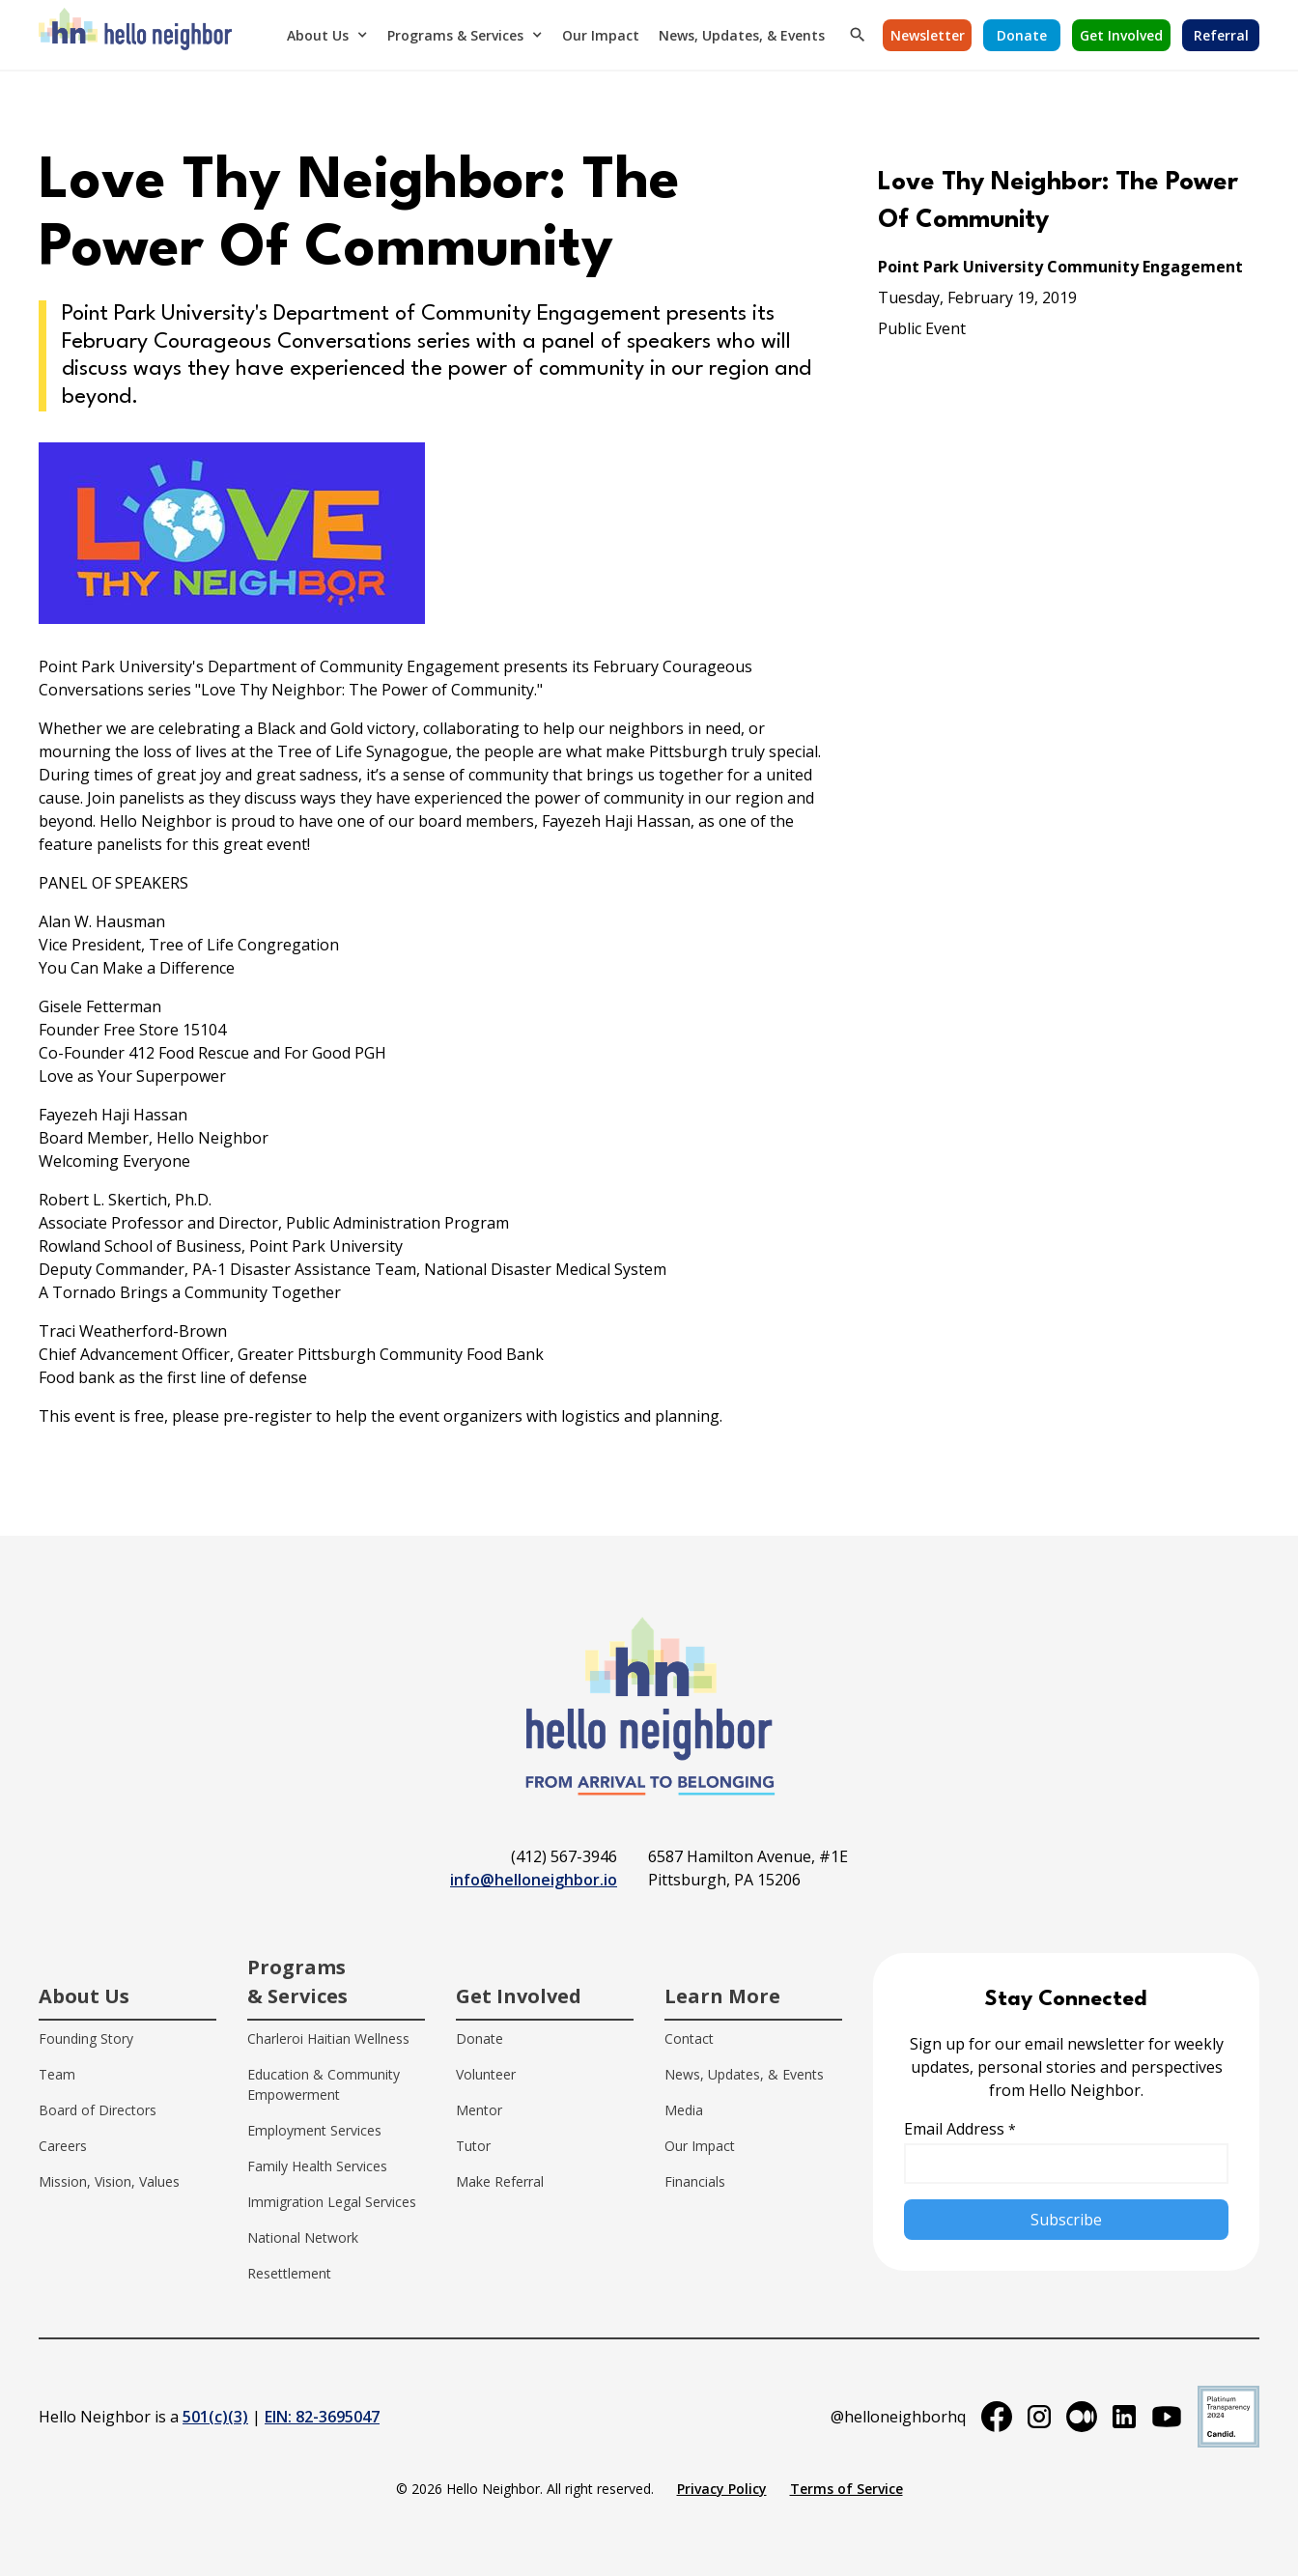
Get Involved (1121, 35)
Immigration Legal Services (331, 2202)
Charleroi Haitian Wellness (328, 2038)
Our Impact (600, 35)
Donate (1022, 35)
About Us (318, 35)
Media (683, 2110)
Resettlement (289, 2273)
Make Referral (500, 2181)
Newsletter (927, 35)
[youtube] (1166, 2416)
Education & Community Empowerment (323, 2084)
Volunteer (486, 2074)
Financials (694, 2181)
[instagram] (1039, 2416)
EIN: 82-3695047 (322, 2416)
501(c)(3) (215, 2416)
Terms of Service (846, 2488)
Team (57, 2074)
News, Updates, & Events (742, 35)
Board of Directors (97, 2110)
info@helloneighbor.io (533, 1879)
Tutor (473, 2146)
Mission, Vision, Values (109, 2181)
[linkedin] (1124, 2416)
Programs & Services (455, 35)
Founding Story (86, 2038)
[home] (135, 35)
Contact (689, 2038)
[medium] (1081, 2416)
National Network (302, 2237)
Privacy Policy (722, 2488)
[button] (327, 35)
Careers (63, 2146)
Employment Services (314, 2130)
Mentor (479, 2110)
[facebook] (996, 2416)
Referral (1221, 35)
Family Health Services (317, 2166)
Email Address (960, 2128)
